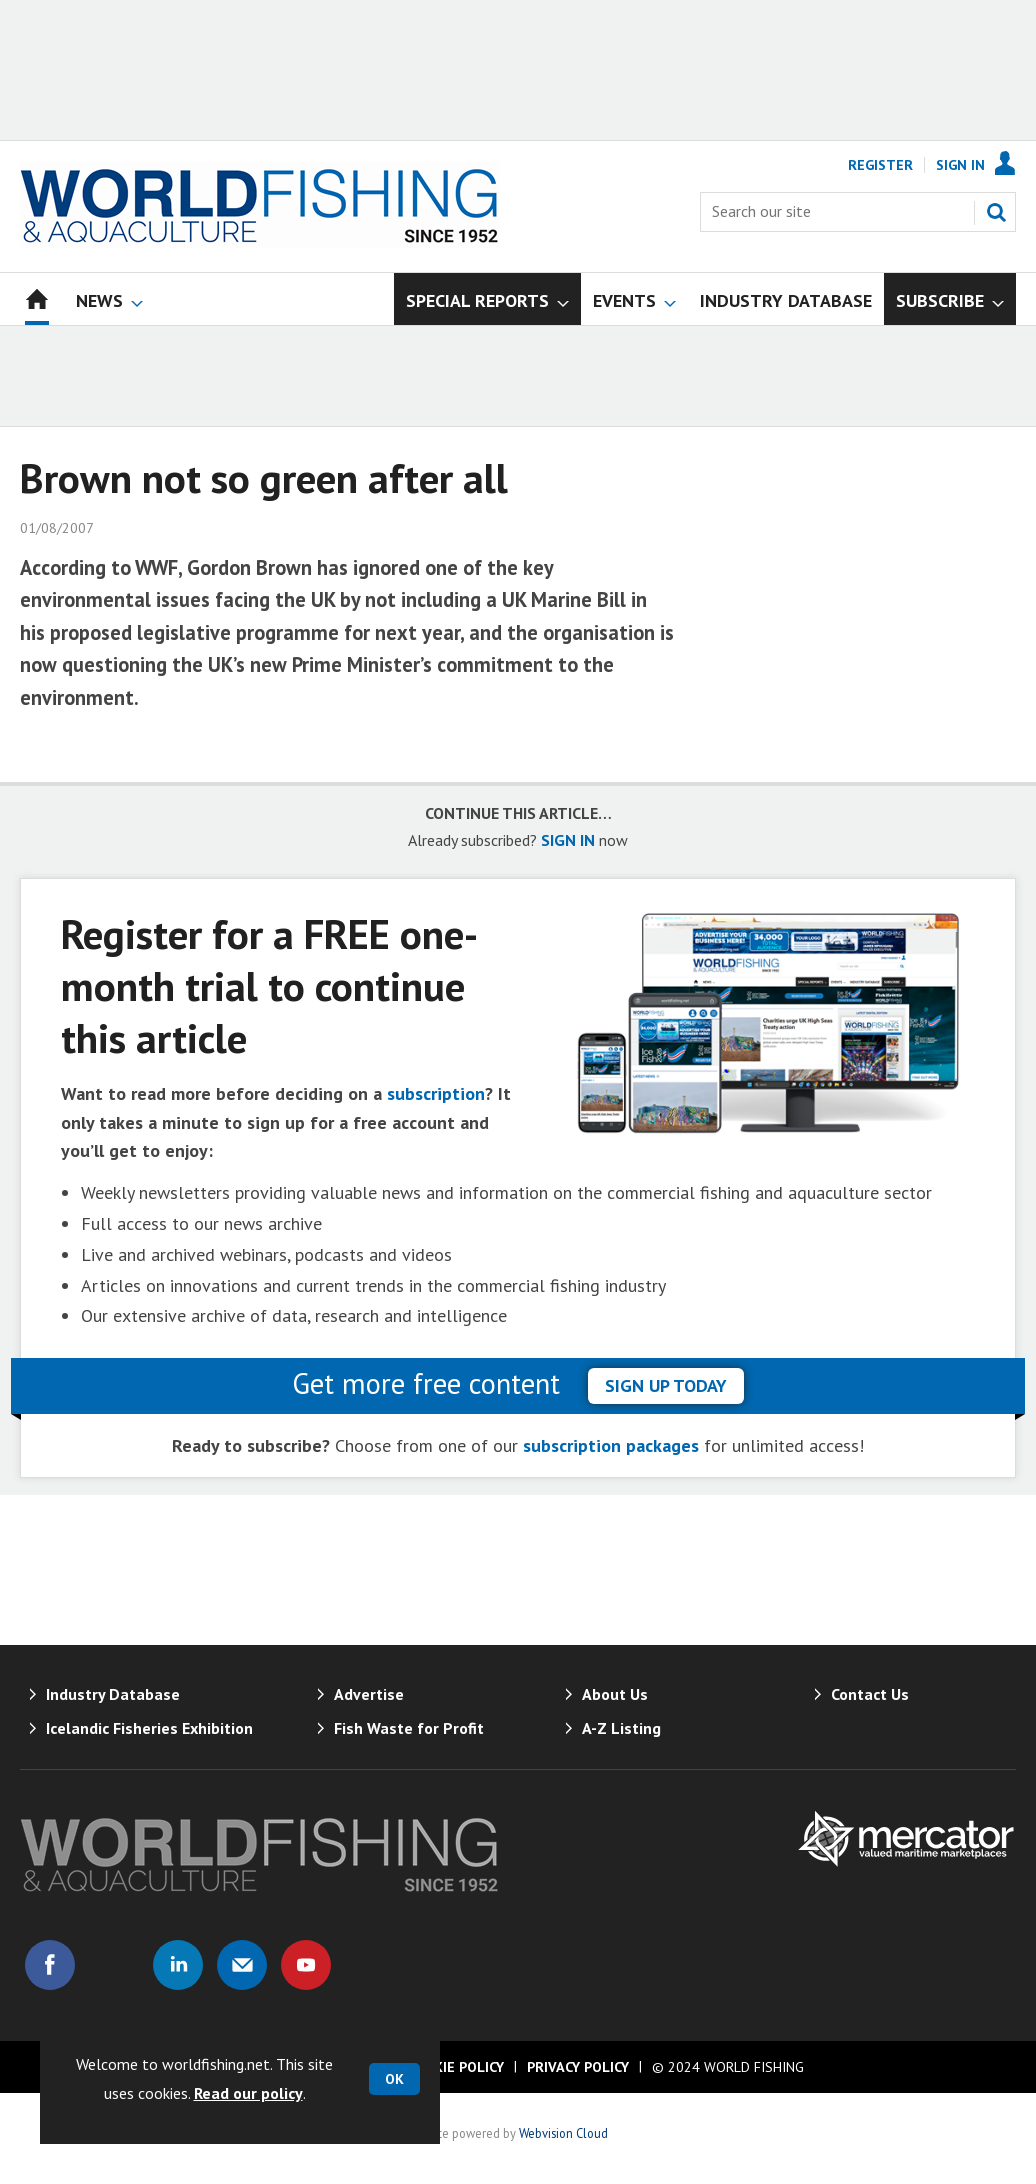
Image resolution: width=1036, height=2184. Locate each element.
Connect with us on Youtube (306, 1965)
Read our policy (248, 2093)
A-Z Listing (621, 1728)
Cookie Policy (455, 2067)
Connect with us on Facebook (50, 1965)
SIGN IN (568, 840)
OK (394, 2079)
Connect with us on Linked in (178, 1965)
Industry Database (113, 1694)
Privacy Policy (578, 2067)
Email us (242, 1965)
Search (996, 212)
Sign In (960, 165)
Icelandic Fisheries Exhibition (149, 1728)
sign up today (666, 1385)
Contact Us (870, 1694)
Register (880, 165)
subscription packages (611, 1445)
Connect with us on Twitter (114, 1965)
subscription (436, 1093)
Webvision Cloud (563, 2133)
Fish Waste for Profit (409, 1728)
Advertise (369, 1694)
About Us (615, 1694)
